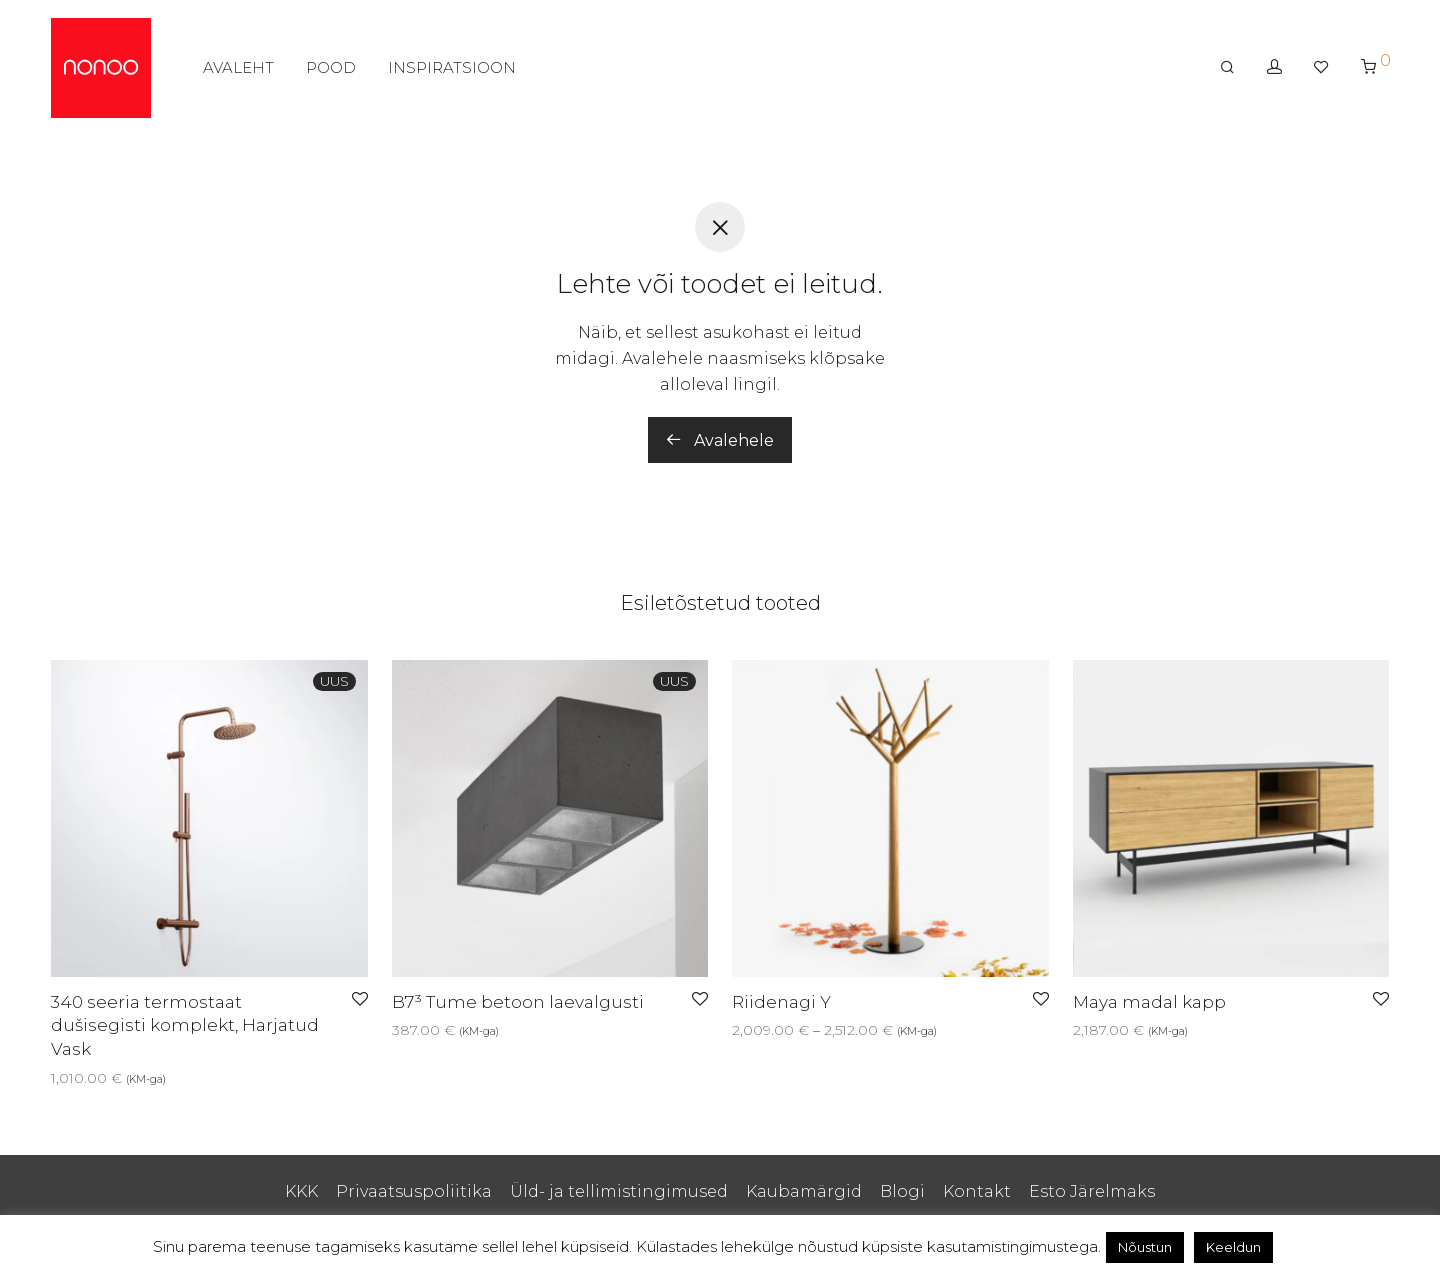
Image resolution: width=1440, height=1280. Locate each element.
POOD (331, 67)
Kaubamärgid (804, 1191)
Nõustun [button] (1145, 1247)
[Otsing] (1227, 67)
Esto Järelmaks (1092, 1191)
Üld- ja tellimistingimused (619, 1191)
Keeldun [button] (1233, 1247)
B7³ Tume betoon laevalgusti (518, 1002)
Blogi (902, 1191)
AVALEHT (238, 67)
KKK (301, 1191)
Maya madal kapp (1149, 1002)
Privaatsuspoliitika (414, 1191)
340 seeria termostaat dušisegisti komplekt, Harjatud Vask (185, 1026)
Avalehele (720, 440)
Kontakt (977, 1191)
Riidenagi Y (781, 1002)
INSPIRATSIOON (452, 67)
